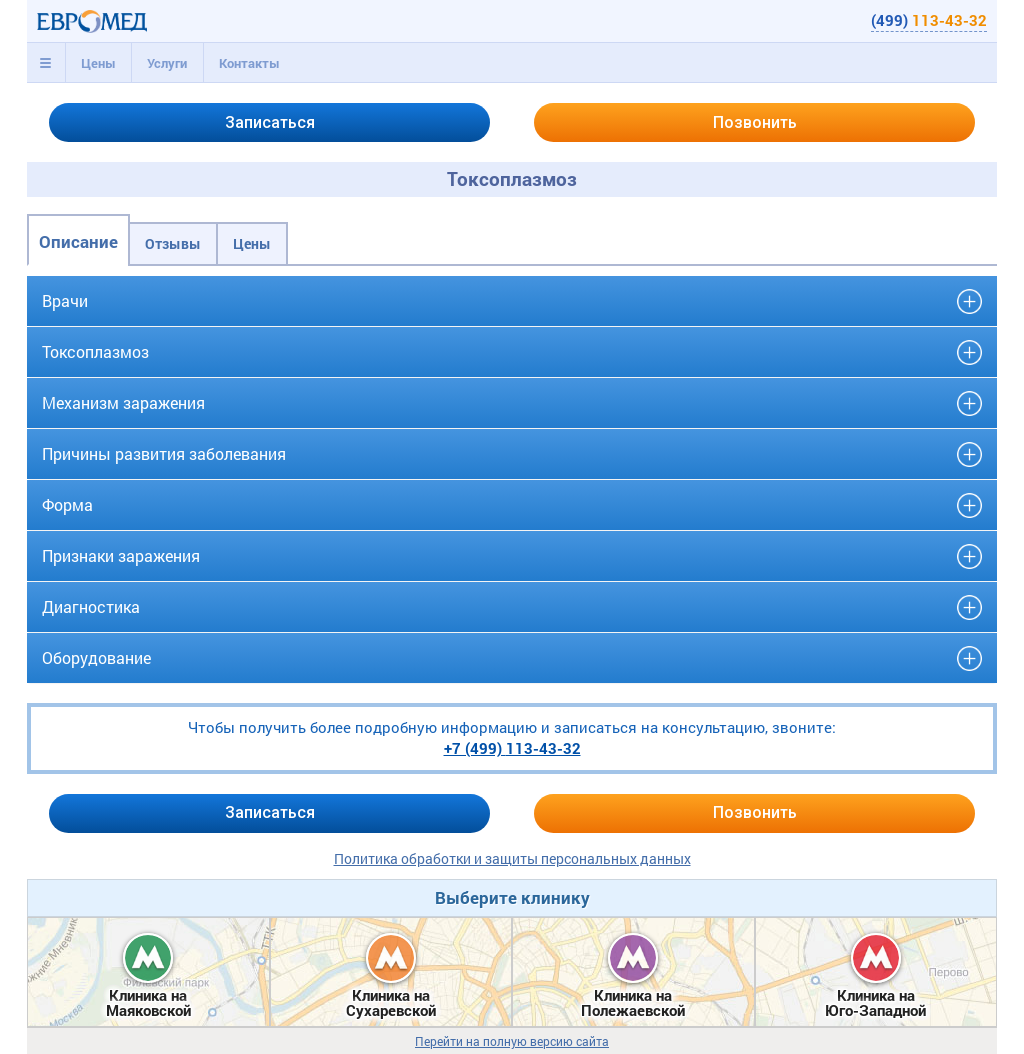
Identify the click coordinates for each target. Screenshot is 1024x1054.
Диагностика (91, 606)
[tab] (46, 63)
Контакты (249, 63)
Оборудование (96, 657)
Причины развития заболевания (164, 453)
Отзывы (173, 243)
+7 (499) (512, 748)
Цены (98, 63)
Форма (67, 504)
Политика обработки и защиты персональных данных (512, 858)
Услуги (167, 63)
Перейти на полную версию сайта (512, 1041)
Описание (78, 241)
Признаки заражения (121, 555)
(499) (929, 20)
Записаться (270, 122)
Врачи (65, 300)
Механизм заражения (123, 402)
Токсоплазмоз (95, 351)
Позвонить (755, 122)
